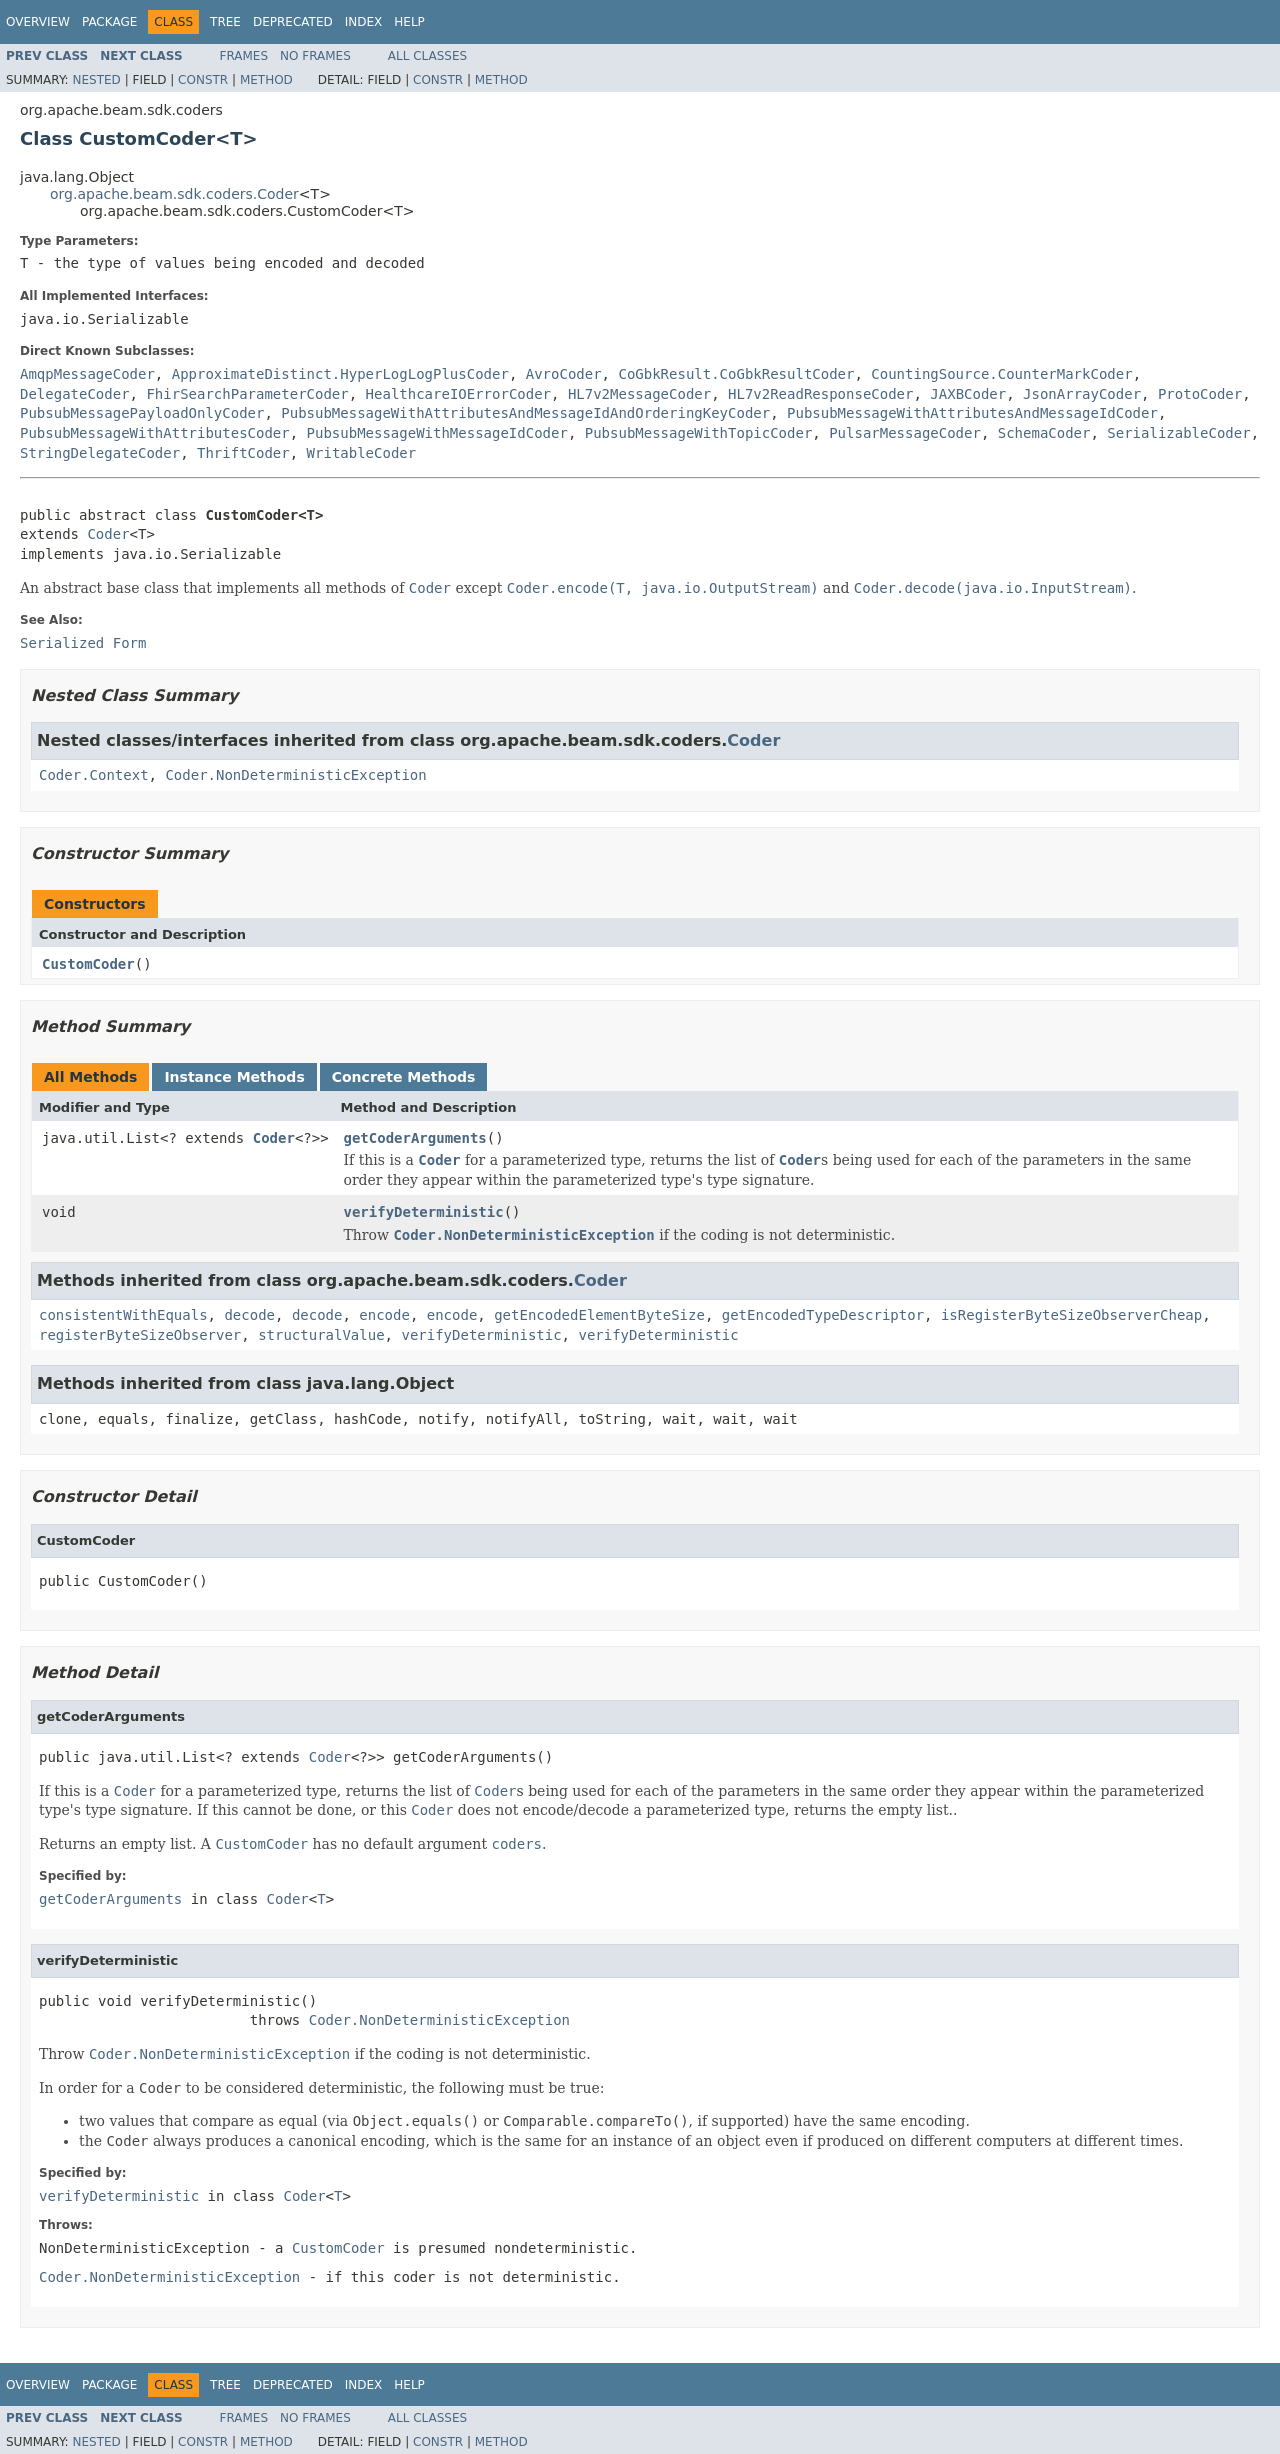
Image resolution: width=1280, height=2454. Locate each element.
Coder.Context (94, 775)
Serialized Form (83, 643)
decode (249, 1315)
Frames (244, 56)
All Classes (427, 56)
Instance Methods (234, 1077)
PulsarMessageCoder (905, 433)
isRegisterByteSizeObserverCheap (1071, 1315)
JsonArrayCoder (1082, 394)
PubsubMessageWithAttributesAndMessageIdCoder (972, 413)
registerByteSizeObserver (140, 1335)
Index (364, 22)
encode (384, 1315)
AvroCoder (564, 374)
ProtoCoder (1200, 394)
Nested (96, 80)
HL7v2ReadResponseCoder (820, 394)
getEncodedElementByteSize (599, 1315)
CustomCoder (88, 964)
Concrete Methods (404, 1077)
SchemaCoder (1044, 433)
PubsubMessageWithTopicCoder (699, 433)
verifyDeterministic (424, 1212)
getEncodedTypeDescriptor (823, 1315)
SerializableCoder (1178, 433)
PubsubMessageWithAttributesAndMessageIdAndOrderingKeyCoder (525, 413)
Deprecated (293, 22)
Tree (225, 22)
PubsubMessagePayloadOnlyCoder (142, 413)
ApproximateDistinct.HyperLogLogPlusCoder (340, 374)
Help (409, 22)
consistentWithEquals (123, 1315)
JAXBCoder (968, 394)
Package (109, 22)
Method (266, 80)
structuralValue (321, 1335)
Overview (38, 22)
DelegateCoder (75, 394)
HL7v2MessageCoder (639, 394)
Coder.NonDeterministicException (295, 775)
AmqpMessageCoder (87, 374)
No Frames (315, 56)
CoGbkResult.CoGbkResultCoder (736, 374)
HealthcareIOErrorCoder (458, 394)
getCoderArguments (415, 1138)
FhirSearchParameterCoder (247, 394)
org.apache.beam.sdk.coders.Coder (174, 194)
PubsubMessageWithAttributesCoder (155, 433)
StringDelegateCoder (100, 453)
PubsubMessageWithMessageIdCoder (437, 433)
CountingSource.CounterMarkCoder (1001, 374)
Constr (203, 80)
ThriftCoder (243, 453)
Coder (108, 534)
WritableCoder (362, 453)
